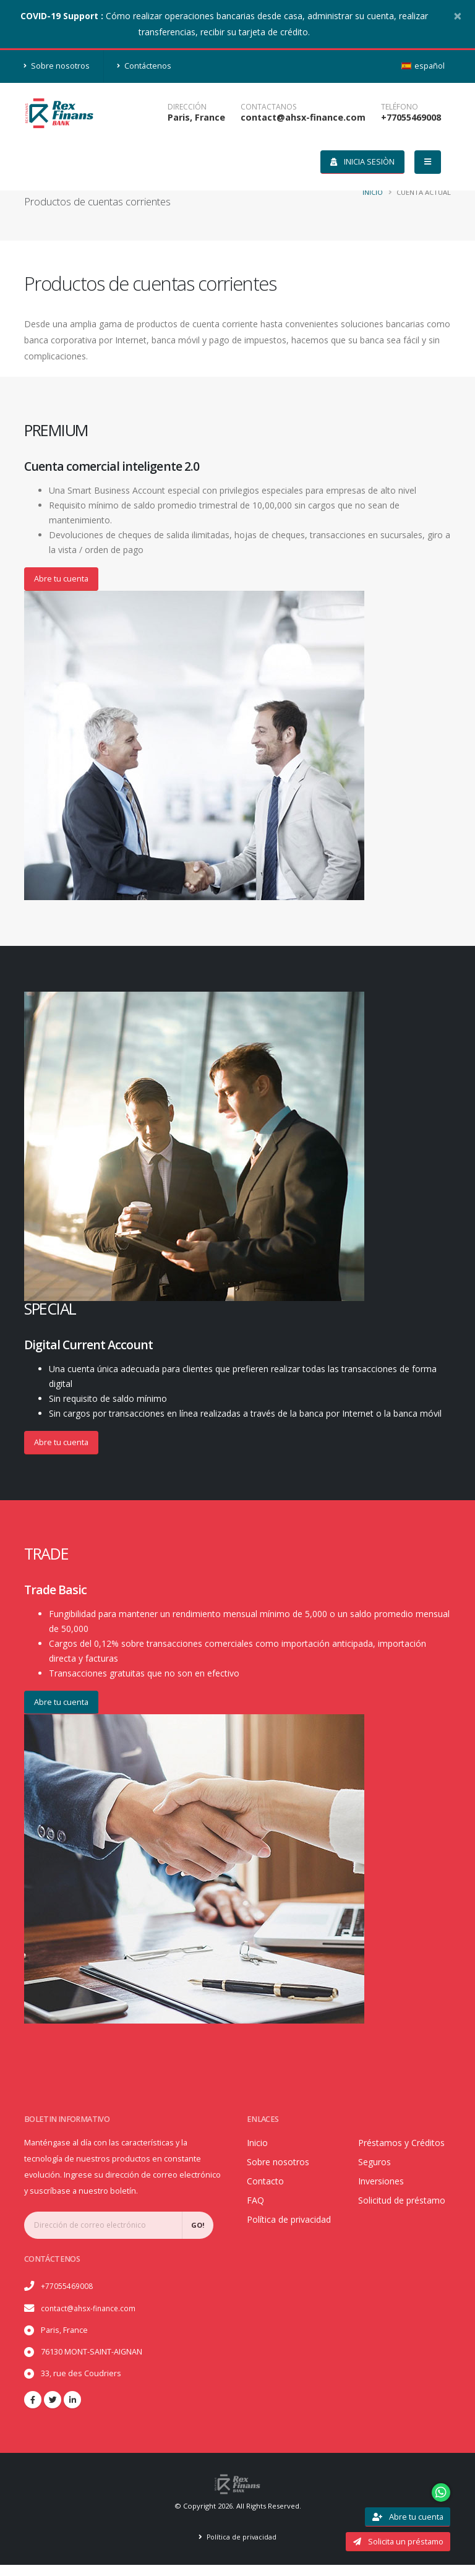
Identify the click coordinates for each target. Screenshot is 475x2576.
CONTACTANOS (268, 107)
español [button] (423, 66)
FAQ (256, 2202)
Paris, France (196, 117)
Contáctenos (144, 66)
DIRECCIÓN (187, 107)
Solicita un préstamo (398, 2541)
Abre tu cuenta (61, 578)
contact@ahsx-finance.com (303, 117)
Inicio (372, 192)
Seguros (376, 2180)
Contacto (266, 2182)
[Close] (457, 15)
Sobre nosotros (57, 66)
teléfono (399, 107)
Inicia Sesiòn (362, 161)
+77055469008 (411, 117)
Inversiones (385, 2200)
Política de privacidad (242, 2547)
